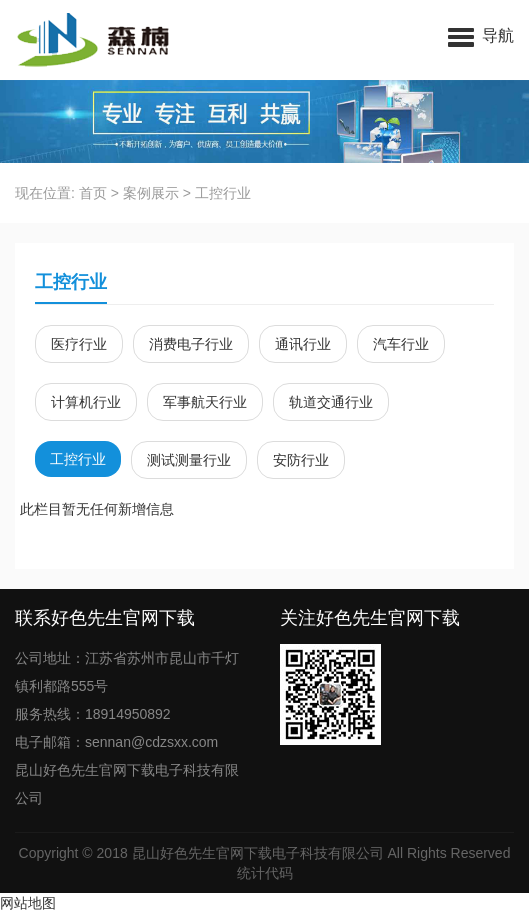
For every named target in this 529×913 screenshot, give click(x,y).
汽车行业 (401, 344)
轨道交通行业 (331, 402)
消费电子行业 (191, 344)
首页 (93, 193)
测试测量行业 (189, 460)
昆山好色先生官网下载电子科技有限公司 (258, 853)
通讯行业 (303, 344)
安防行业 (301, 460)
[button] (481, 35)
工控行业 (223, 193)
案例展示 (151, 193)
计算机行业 (86, 402)
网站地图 (28, 903)
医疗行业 (79, 344)
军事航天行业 (205, 402)
